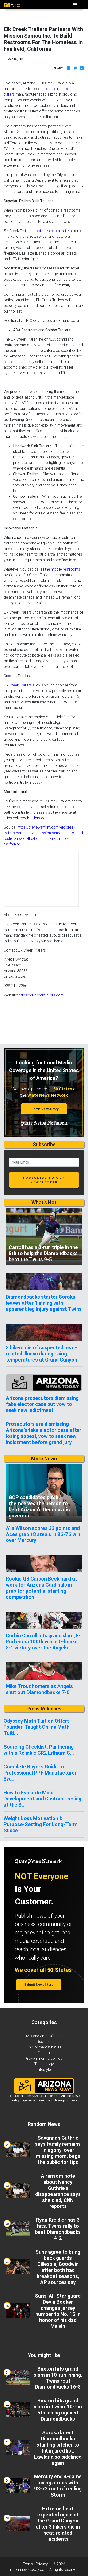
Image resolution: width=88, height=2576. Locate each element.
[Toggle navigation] (74, 4)
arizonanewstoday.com (28, 2569)
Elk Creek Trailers (18, 685)
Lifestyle (44, 2069)
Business (44, 2041)
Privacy (42, 2564)
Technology (44, 2064)
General (44, 2052)
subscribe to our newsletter (44, 1179)
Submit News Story (44, 1109)
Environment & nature (44, 2047)
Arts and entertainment (44, 2035)
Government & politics (44, 2058)
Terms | (29, 2564)
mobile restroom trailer (51, 230)
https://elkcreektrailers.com (26, 818)
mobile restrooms (65, 569)
